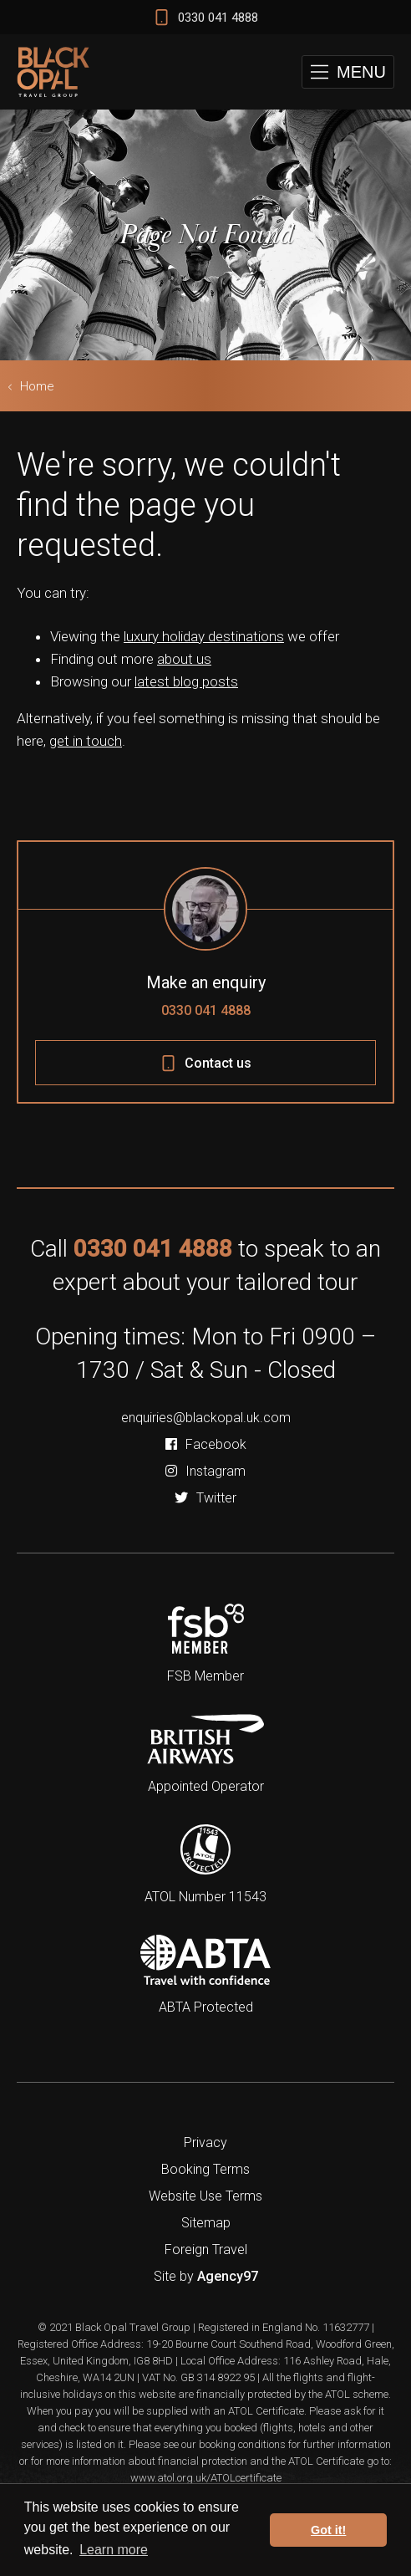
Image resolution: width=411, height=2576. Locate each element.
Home (37, 386)
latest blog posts (186, 681)
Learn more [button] (113, 2550)
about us (184, 658)
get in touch (85, 740)
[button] (348, 72)
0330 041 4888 (206, 1010)
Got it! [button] (328, 2530)
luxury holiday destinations (204, 636)
